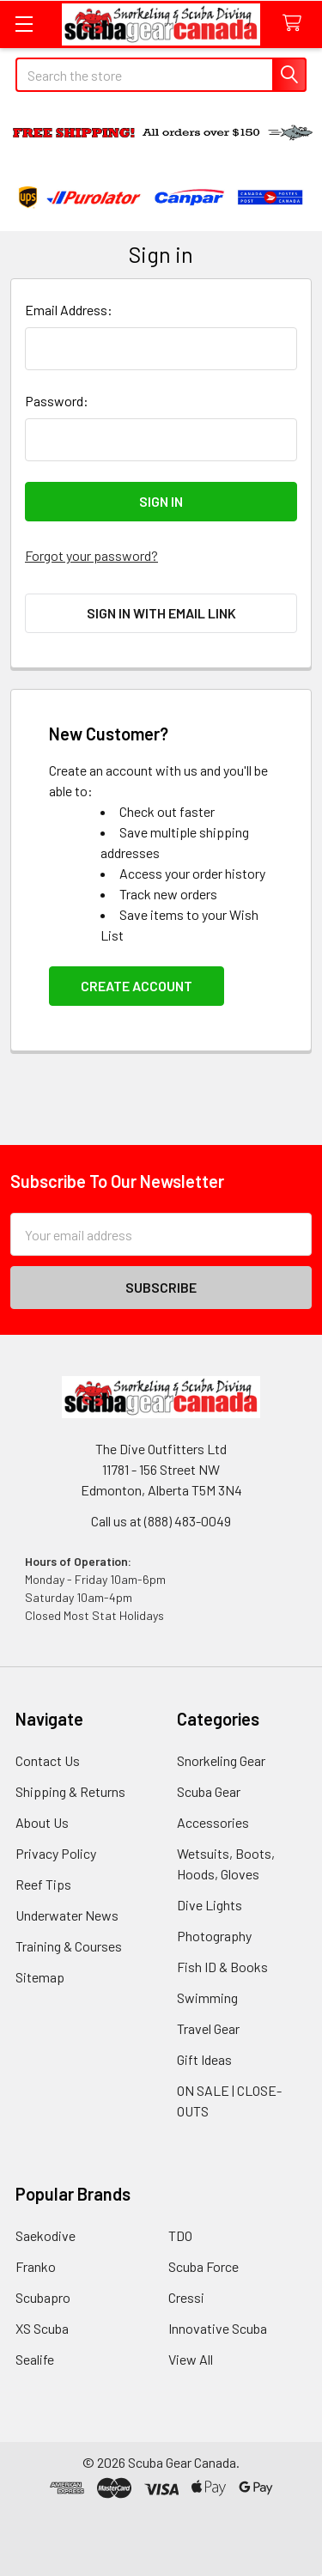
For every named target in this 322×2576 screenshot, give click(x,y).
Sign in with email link (161, 613)
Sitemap (39, 1977)
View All (190, 2359)
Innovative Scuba (217, 2328)
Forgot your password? (91, 555)
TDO (180, 2235)
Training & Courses (68, 1946)
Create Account (136, 985)
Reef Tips (43, 1884)
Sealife (34, 2359)
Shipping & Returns (70, 1791)
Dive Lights (209, 1905)
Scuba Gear (208, 1791)
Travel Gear (208, 2028)
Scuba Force (203, 2266)
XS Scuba (42, 2328)
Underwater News (66, 1915)
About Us (42, 1822)
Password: (56, 401)
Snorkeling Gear (221, 1760)
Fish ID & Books (222, 1966)
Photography (214, 1935)
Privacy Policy (55, 1853)
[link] (161, 2534)
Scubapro (42, 2297)
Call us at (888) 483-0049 (161, 1521)
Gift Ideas (204, 2059)
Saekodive (45, 2235)
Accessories (213, 1822)
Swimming (207, 1997)
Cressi (186, 2297)
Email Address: (68, 309)
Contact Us (47, 1760)
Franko (35, 2266)
